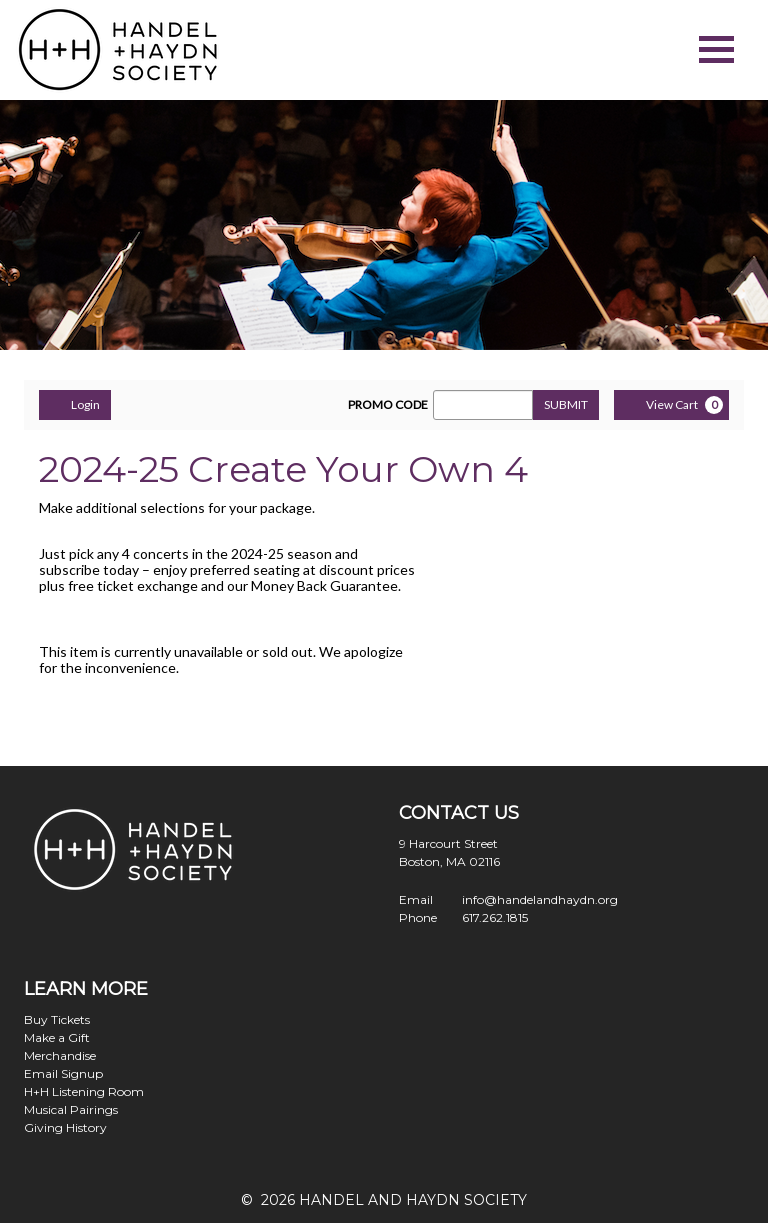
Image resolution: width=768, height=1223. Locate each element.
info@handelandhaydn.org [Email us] (540, 899)
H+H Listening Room (84, 1091)
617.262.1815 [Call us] (495, 917)
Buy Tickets (57, 1019)
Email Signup (63, 1073)
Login (75, 404)
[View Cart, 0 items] (671, 405)
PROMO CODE (388, 405)
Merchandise (60, 1055)
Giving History (65, 1127)
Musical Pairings (71, 1109)
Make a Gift (57, 1037)
